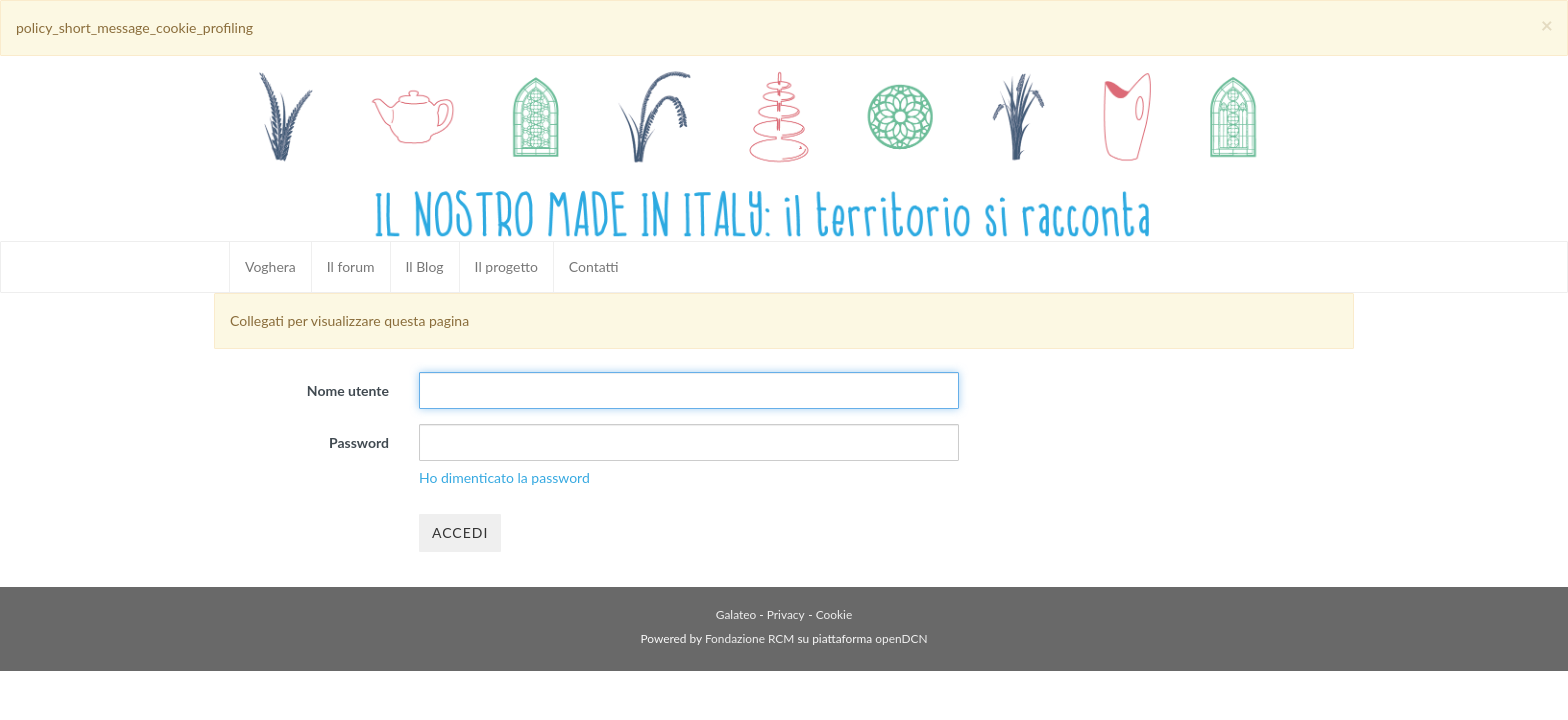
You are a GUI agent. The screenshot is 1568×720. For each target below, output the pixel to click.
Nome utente (348, 390)
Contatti (594, 266)
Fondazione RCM (749, 638)
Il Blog (425, 266)
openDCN (901, 638)
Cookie (834, 614)
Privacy (786, 614)
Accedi (460, 532)
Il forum (351, 266)
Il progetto (506, 266)
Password (359, 442)
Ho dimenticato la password (504, 477)
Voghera (270, 266)
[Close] (1547, 24)
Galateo (736, 614)
